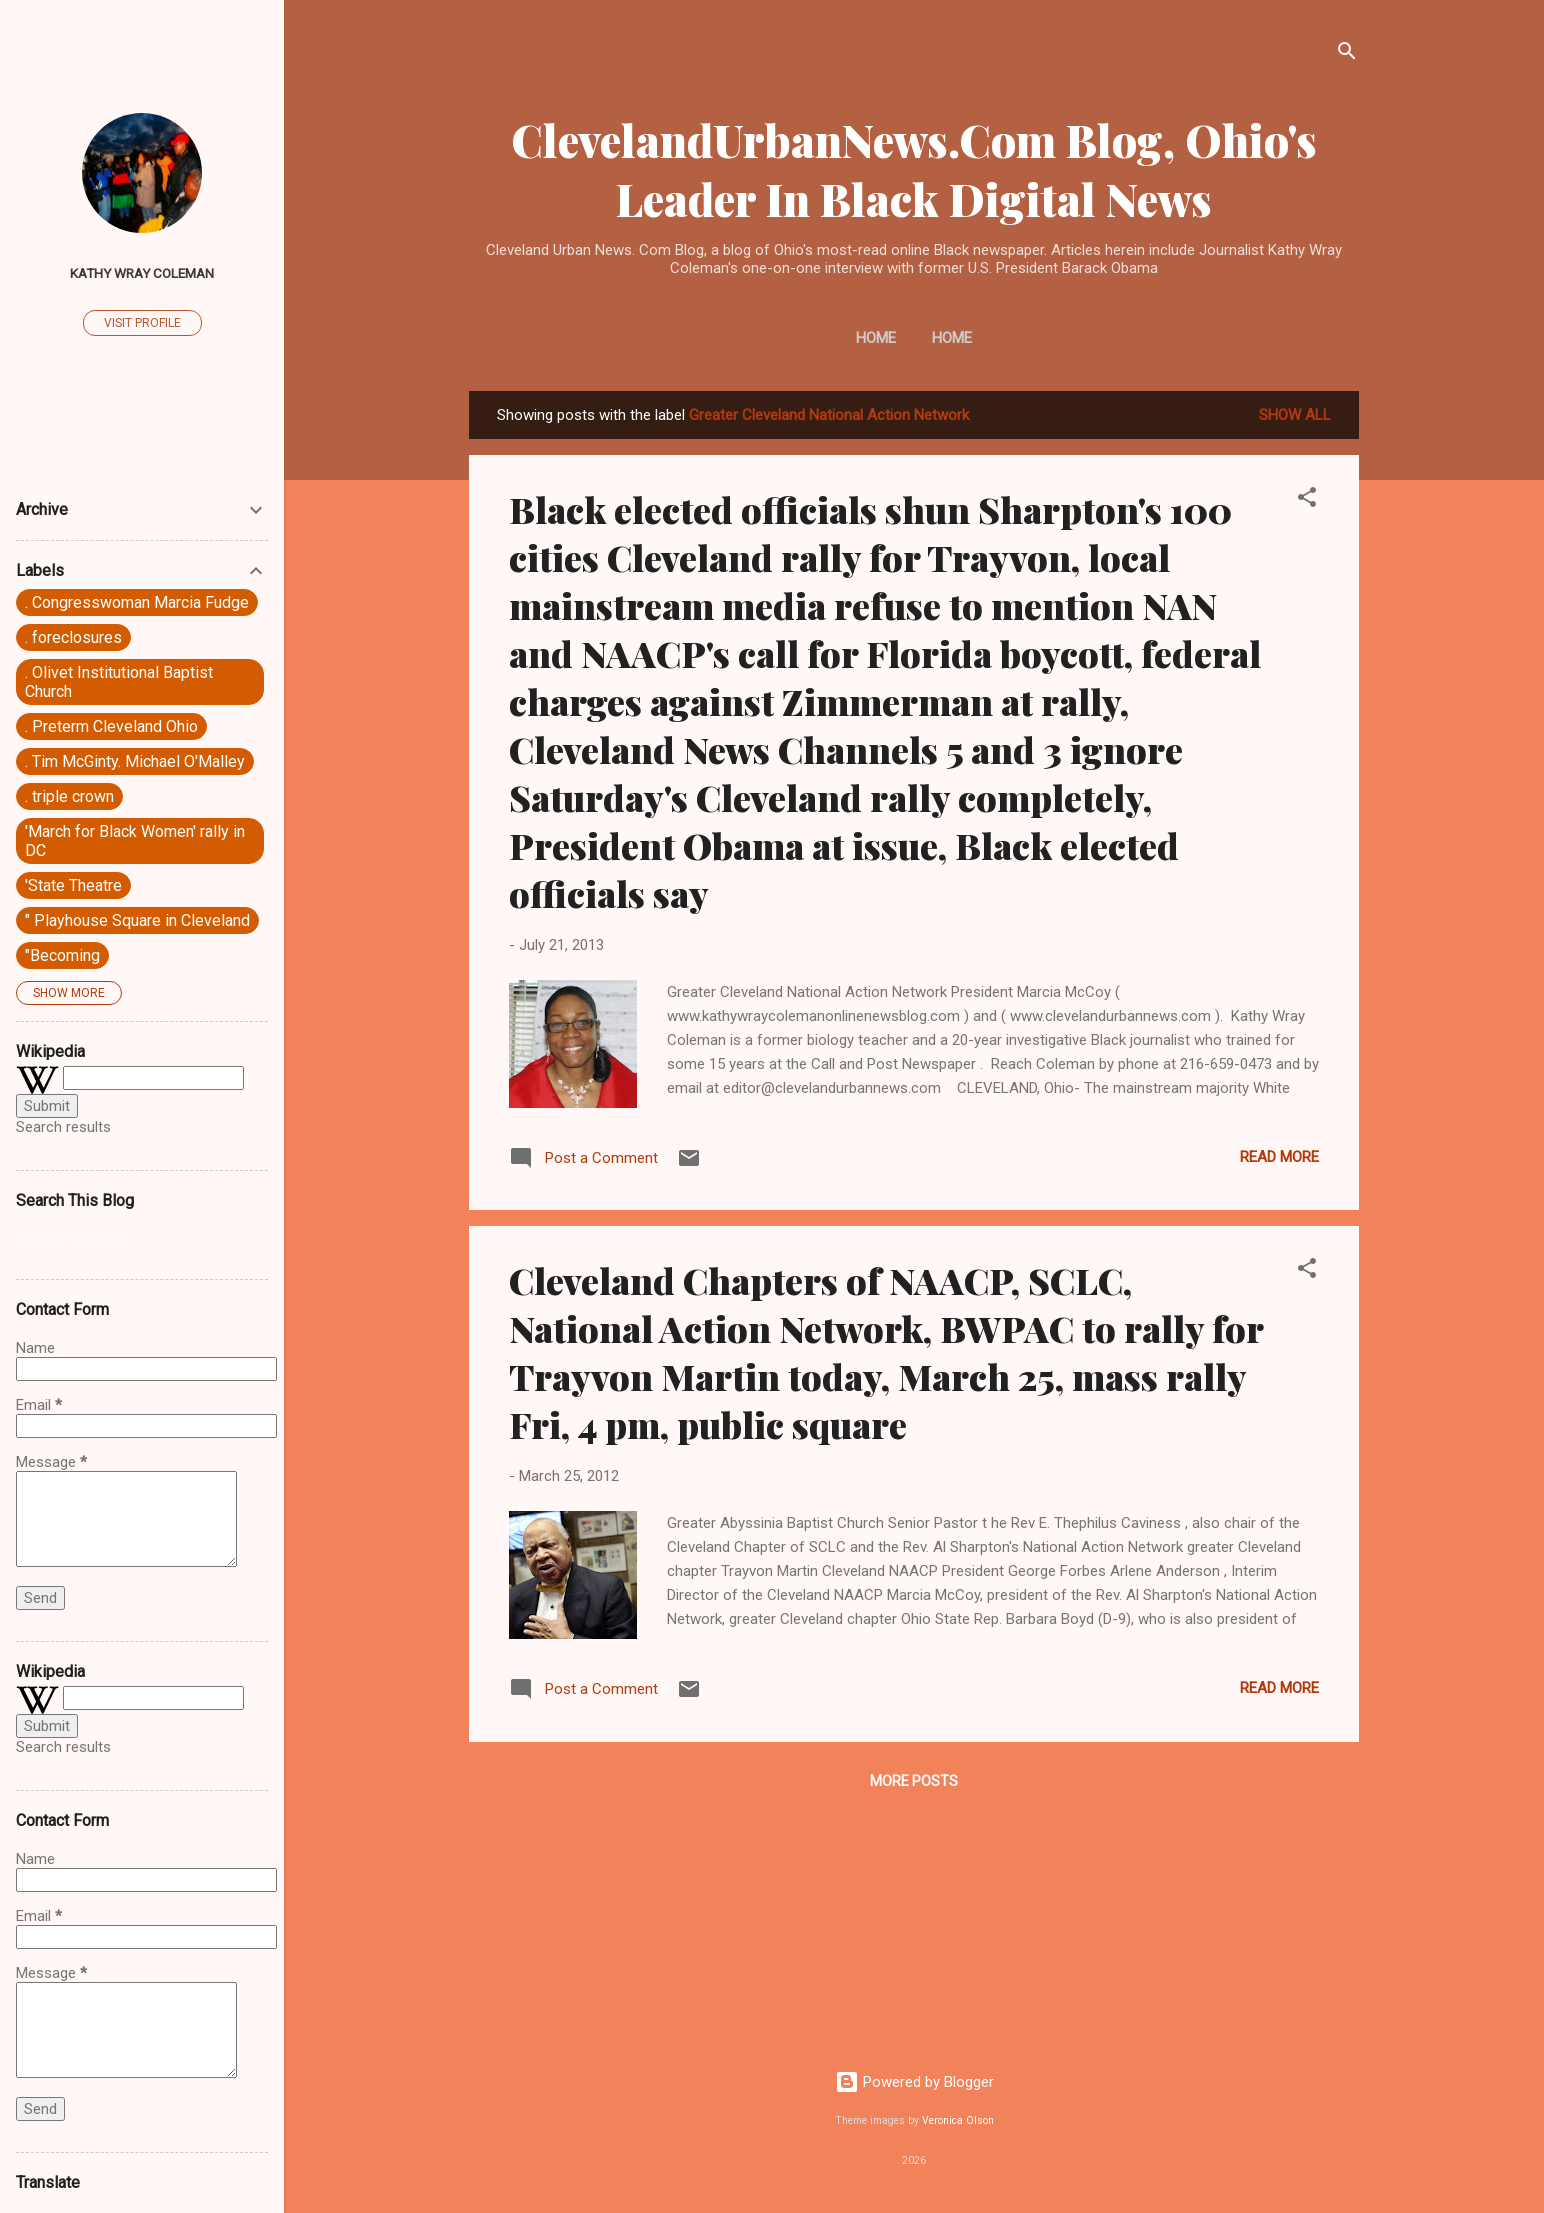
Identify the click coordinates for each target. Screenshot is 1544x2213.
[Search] (1347, 54)
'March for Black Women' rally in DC (135, 841)
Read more (1279, 1157)
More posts (914, 1781)
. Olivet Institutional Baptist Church (119, 682)
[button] (1307, 500)
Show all (1295, 415)
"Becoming (62, 955)
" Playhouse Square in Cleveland (137, 920)
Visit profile (142, 323)
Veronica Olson (958, 2120)
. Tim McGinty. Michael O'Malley (135, 761)
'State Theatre (73, 885)
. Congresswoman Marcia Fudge (137, 602)
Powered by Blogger (914, 2082)
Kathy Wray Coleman (142, 273)
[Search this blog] (142, 1239)
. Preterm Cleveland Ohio (111, 726)
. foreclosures (73, 637)
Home (876, 338)
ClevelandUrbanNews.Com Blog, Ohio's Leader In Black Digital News (914, 169)
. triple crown (69, 796)
